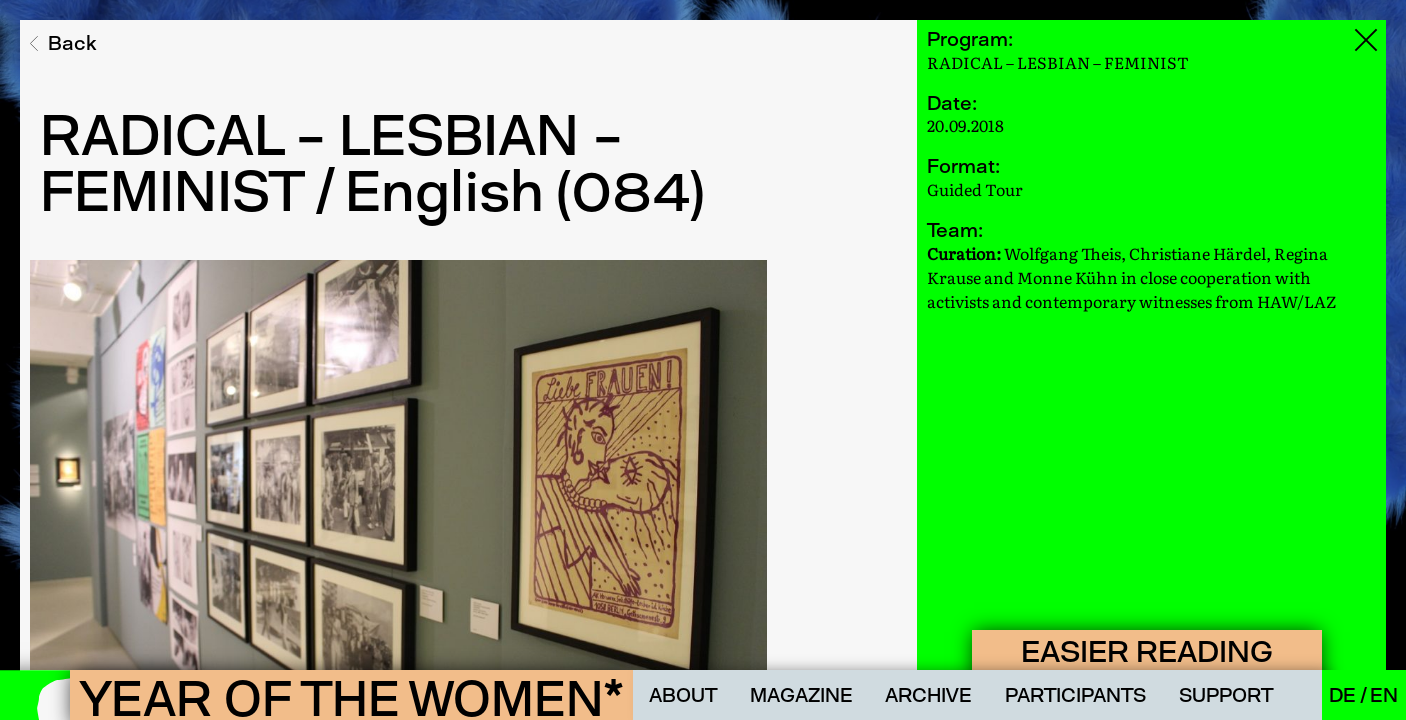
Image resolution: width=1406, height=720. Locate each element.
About (683, 695)
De (1344, 695)
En (1384, 695)
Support (1226, 695)
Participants (1075, 695)
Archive (928, 695)
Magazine (801, 695)
